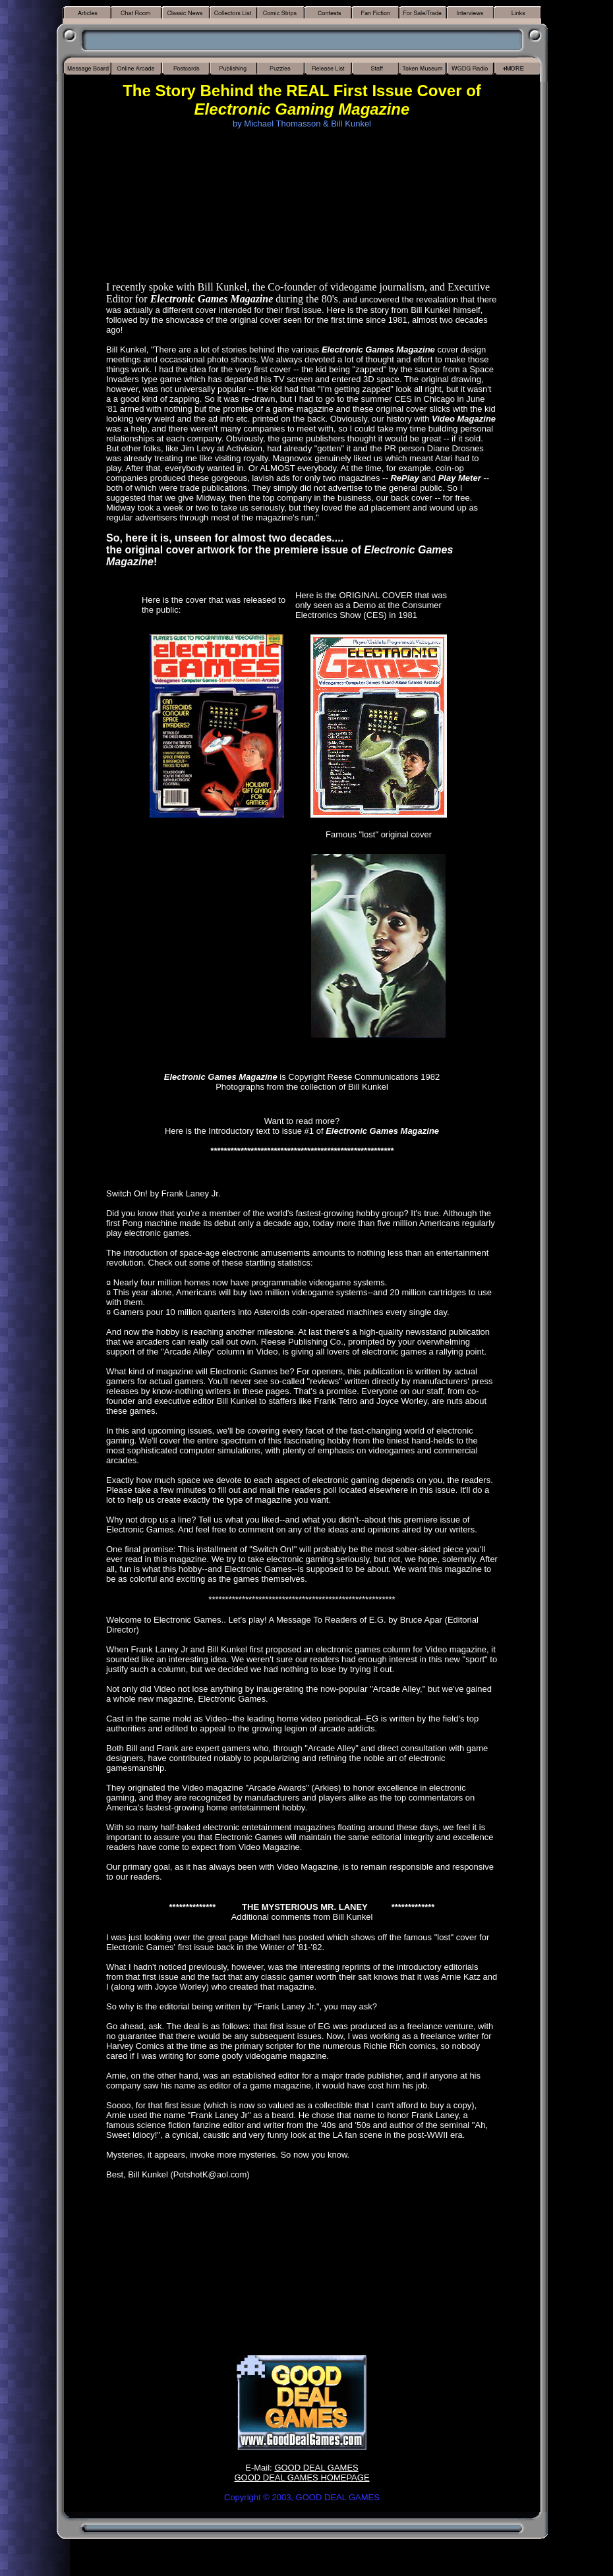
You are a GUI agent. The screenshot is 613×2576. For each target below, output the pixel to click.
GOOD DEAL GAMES (316, 2468)
